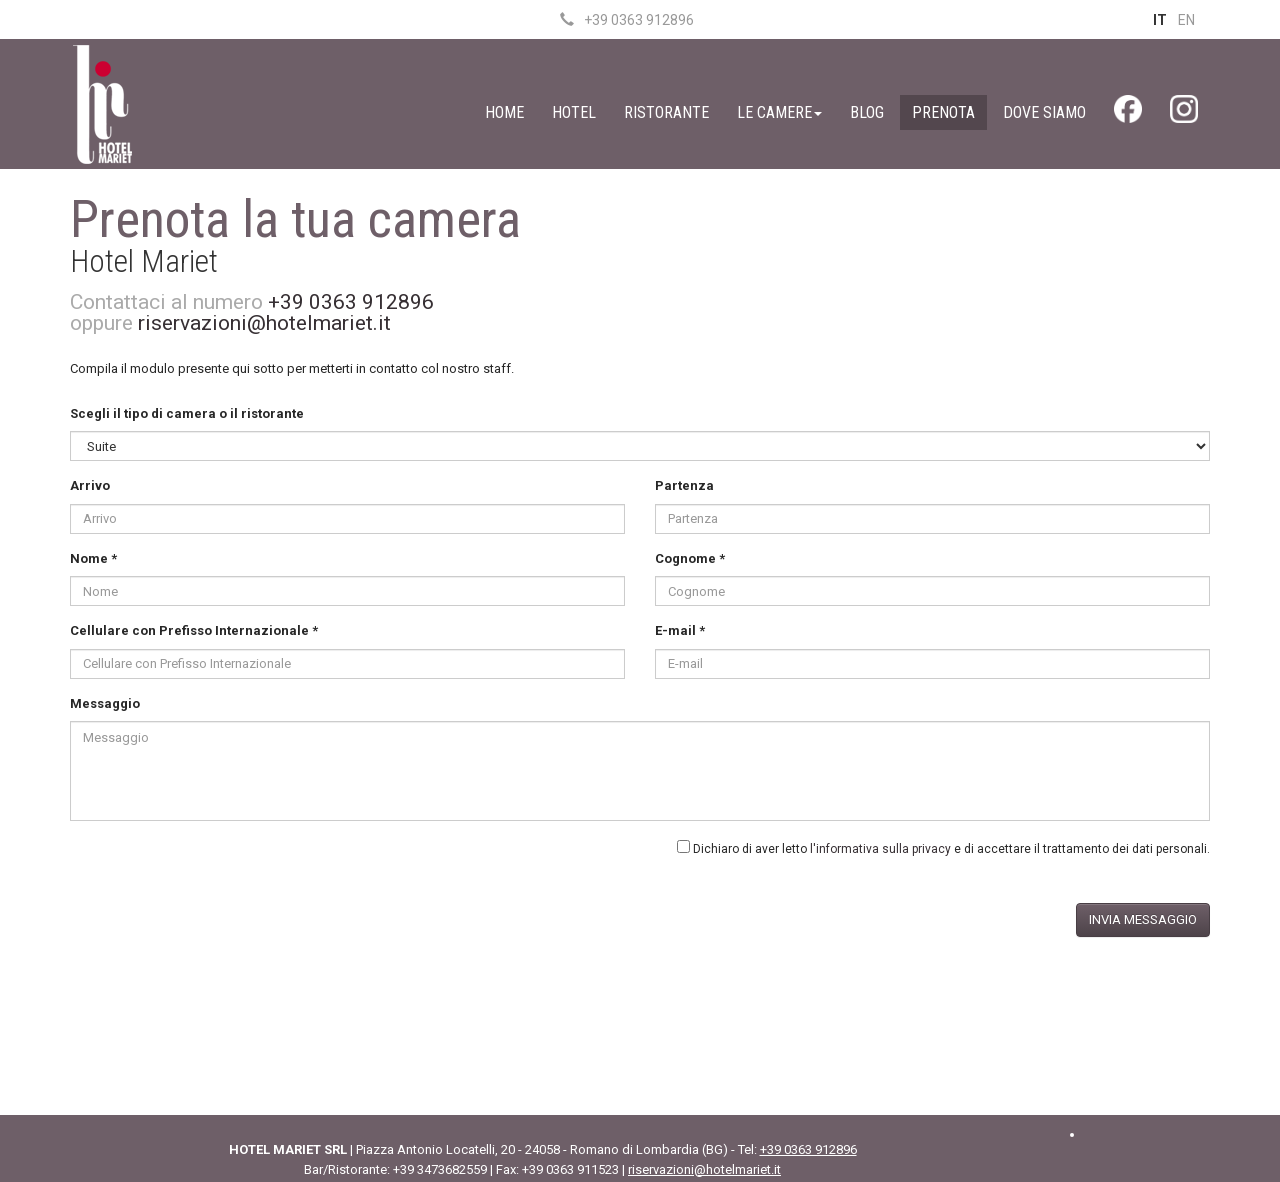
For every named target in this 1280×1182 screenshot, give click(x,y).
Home (504, 112)
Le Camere (779, 112)
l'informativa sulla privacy (880, 849)
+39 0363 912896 (627, 20)
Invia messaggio (1143, 919)
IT (1160, 20)
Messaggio (105, 703)
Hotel (574, 112)
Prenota (943, 112)
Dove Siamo (1044, 112)
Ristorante (666, 112)
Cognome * (690, 558)
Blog (867, 112)
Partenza (684, 485)
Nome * (93, 558)
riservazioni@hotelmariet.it (264, 323)
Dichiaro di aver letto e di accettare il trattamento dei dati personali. (951, 849)
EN (1186, 20)
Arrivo (90, 485)
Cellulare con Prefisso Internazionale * (194, 630)
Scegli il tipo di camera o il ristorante (187, 413)
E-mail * (680, 630)
